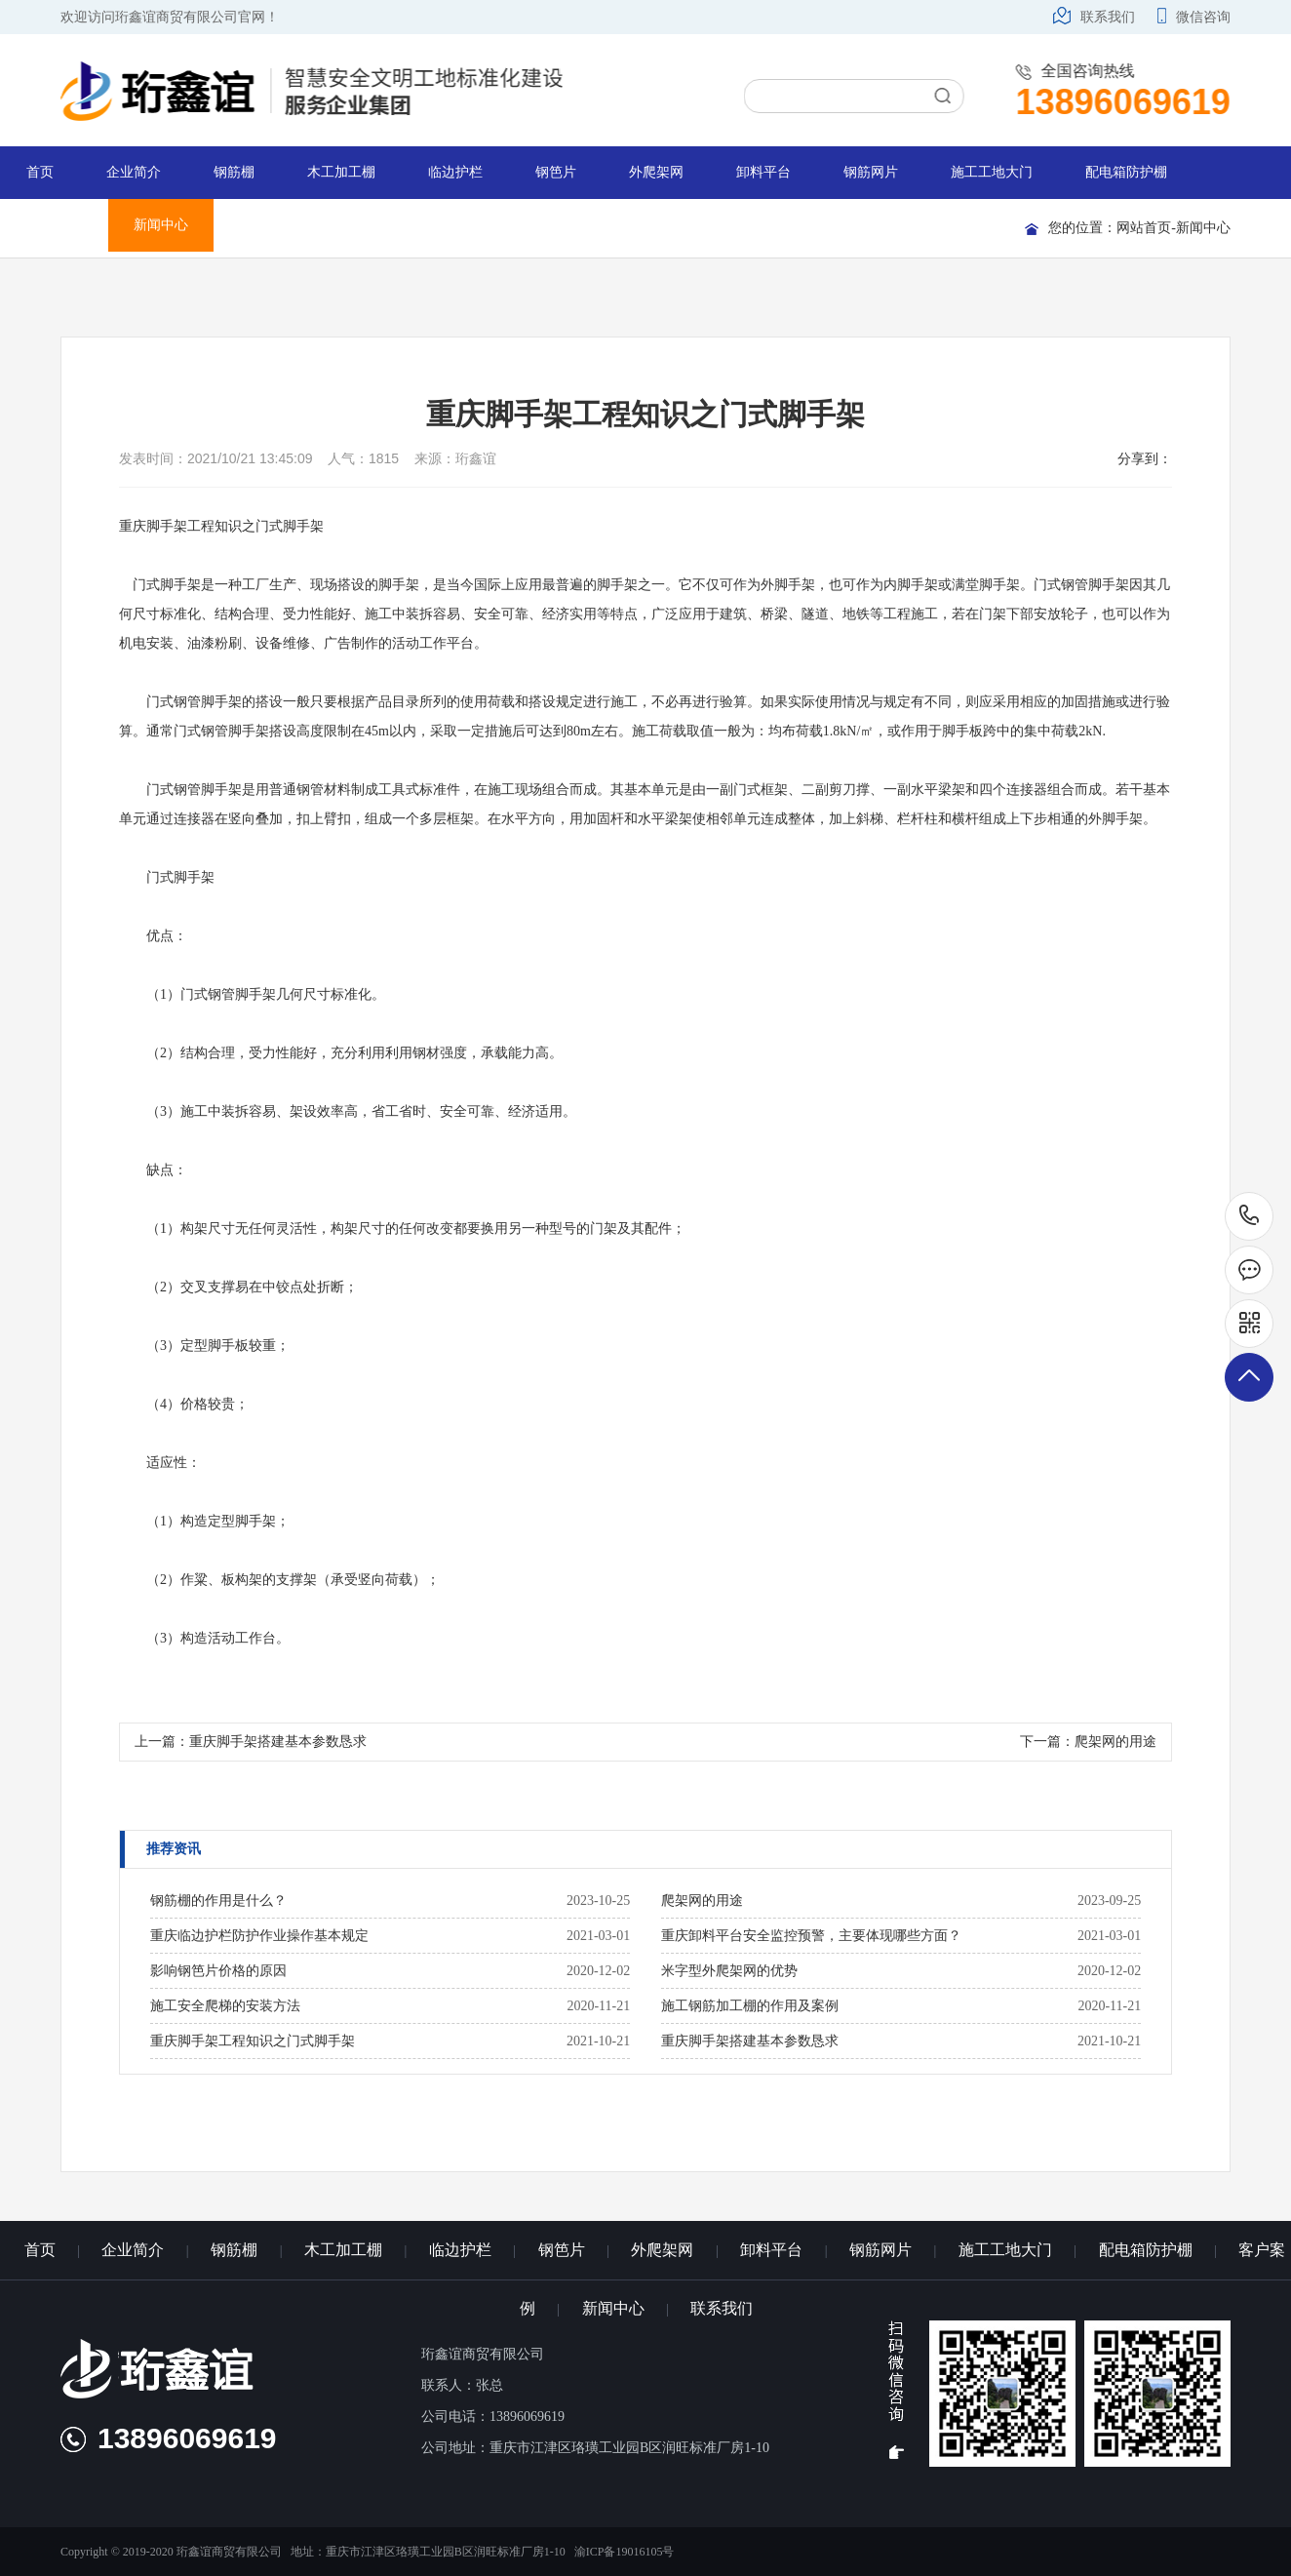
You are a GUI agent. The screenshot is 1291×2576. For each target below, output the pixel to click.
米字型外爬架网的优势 (729, 1970)
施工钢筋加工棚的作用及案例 (750, 2006)
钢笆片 (555, 172)
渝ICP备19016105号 (624, 2551)
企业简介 (133, 172)
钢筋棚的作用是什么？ (218, 1900)
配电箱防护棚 (1126, 172)
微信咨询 (1194, 17)
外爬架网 (656, 172)
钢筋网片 (870, 172)
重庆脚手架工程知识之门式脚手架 (252, 2041)
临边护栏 (455, 172)
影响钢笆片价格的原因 (218, 1970)
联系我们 (1094, 17)
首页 (40, 172)
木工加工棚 (341, 172)
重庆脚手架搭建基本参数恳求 (278, 1741)
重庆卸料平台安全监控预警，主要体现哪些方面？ (811, 1935)
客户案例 (53, 225)
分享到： (1144, 458)
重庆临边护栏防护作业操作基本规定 (259, 1935)
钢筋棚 (234, 172)
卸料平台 (763, 172)
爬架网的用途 (1115, 1741)
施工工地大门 (992, 172)
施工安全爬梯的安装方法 (225, 2006)
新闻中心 (161, 225)
